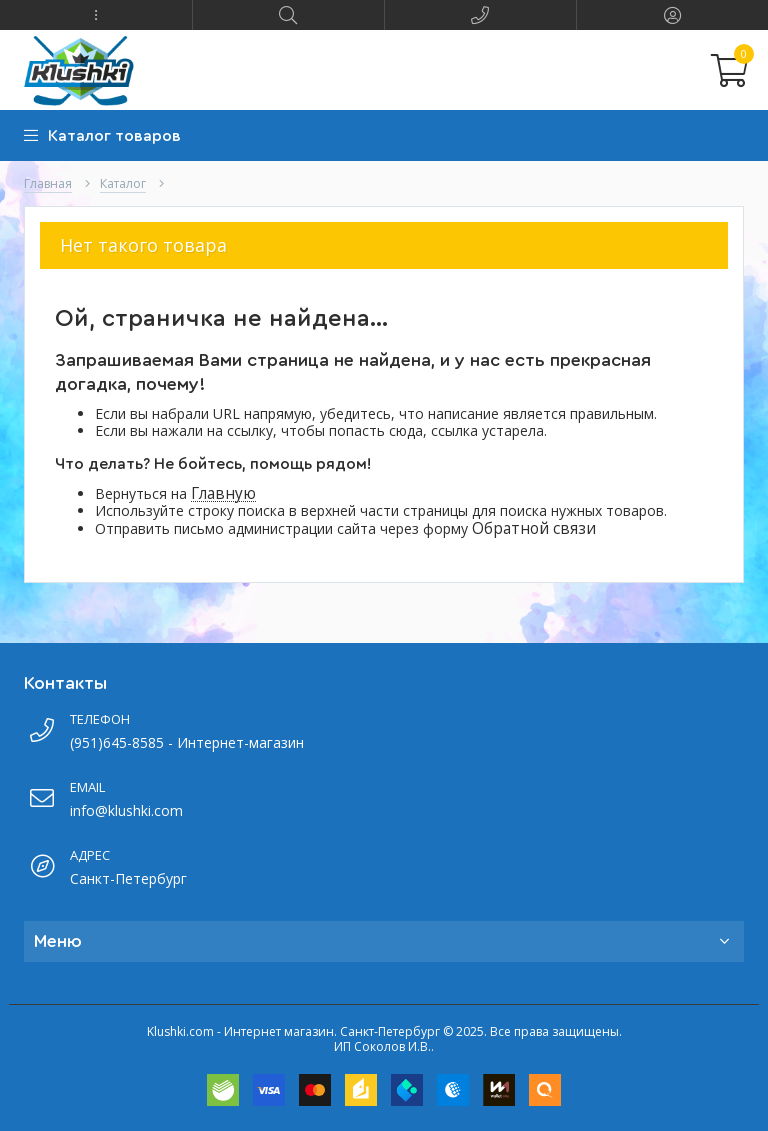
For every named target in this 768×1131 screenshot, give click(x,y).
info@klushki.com (126, 810)
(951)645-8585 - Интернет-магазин (187, 742)
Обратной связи (534, 528)
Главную (223, 493)
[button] (96, 15)
